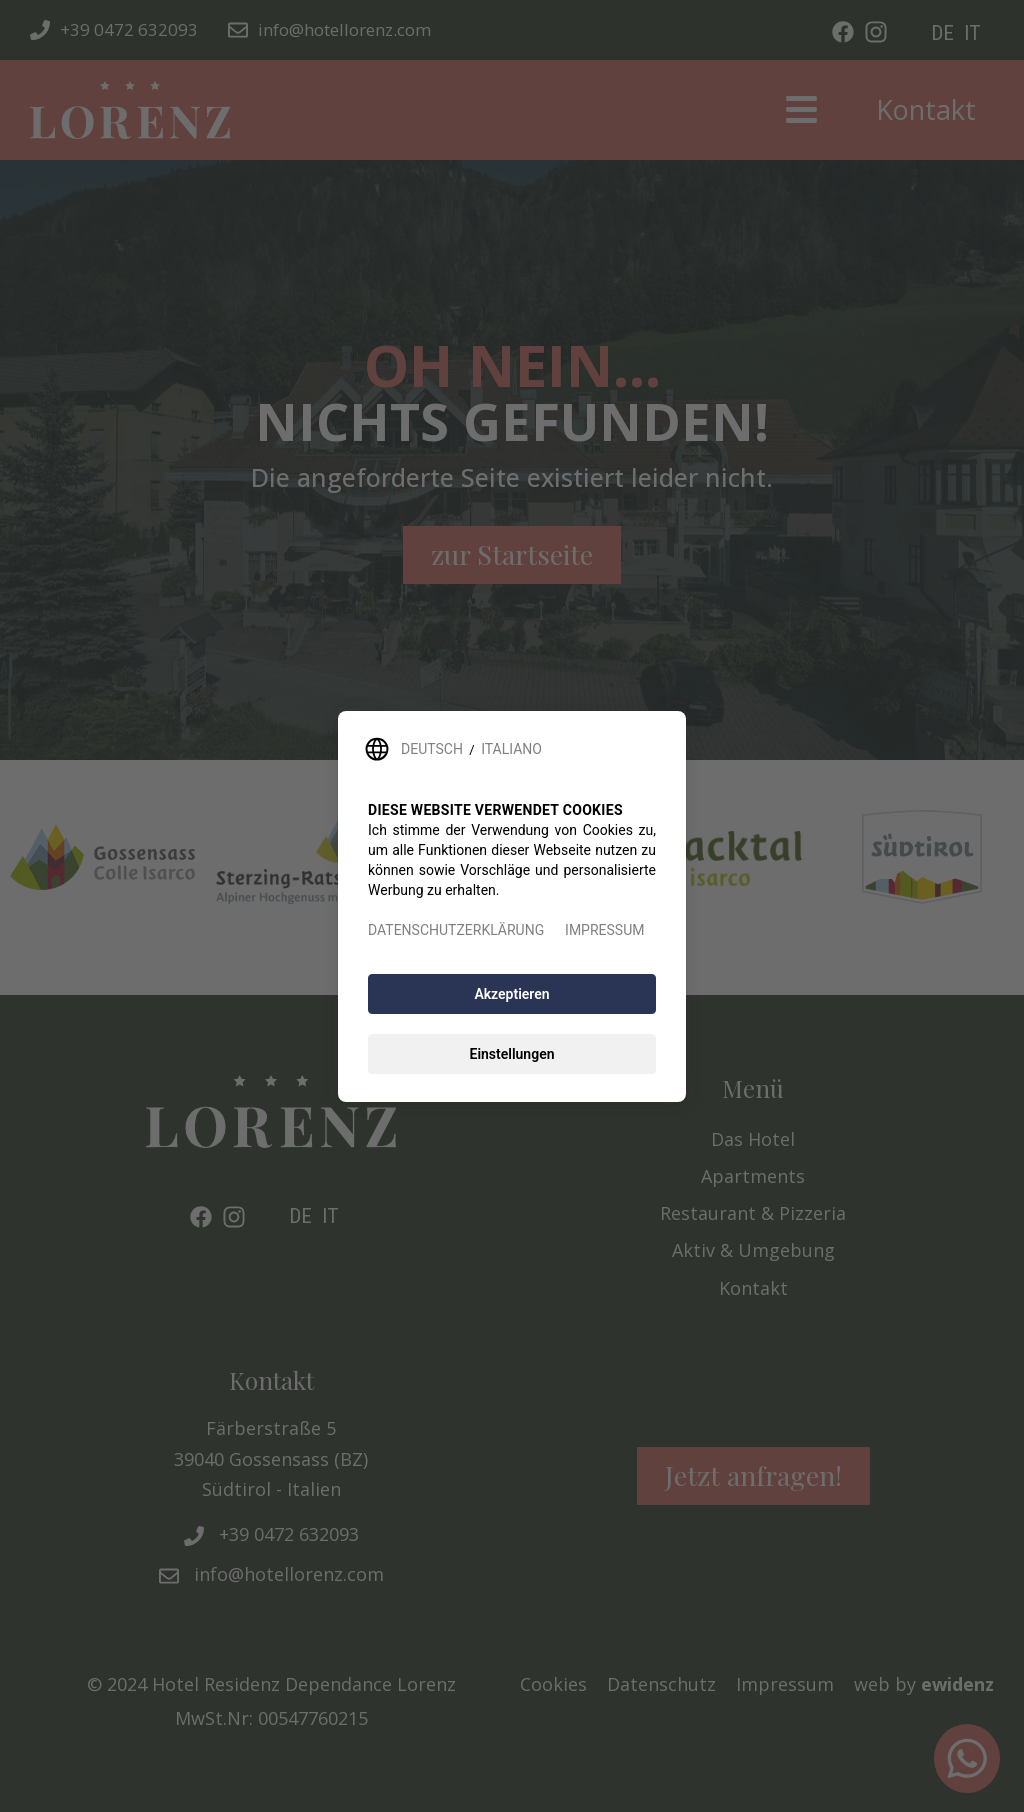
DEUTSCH (432, 749)
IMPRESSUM (604, 930)
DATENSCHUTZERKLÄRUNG (456, 930)
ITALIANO (511, 749)
